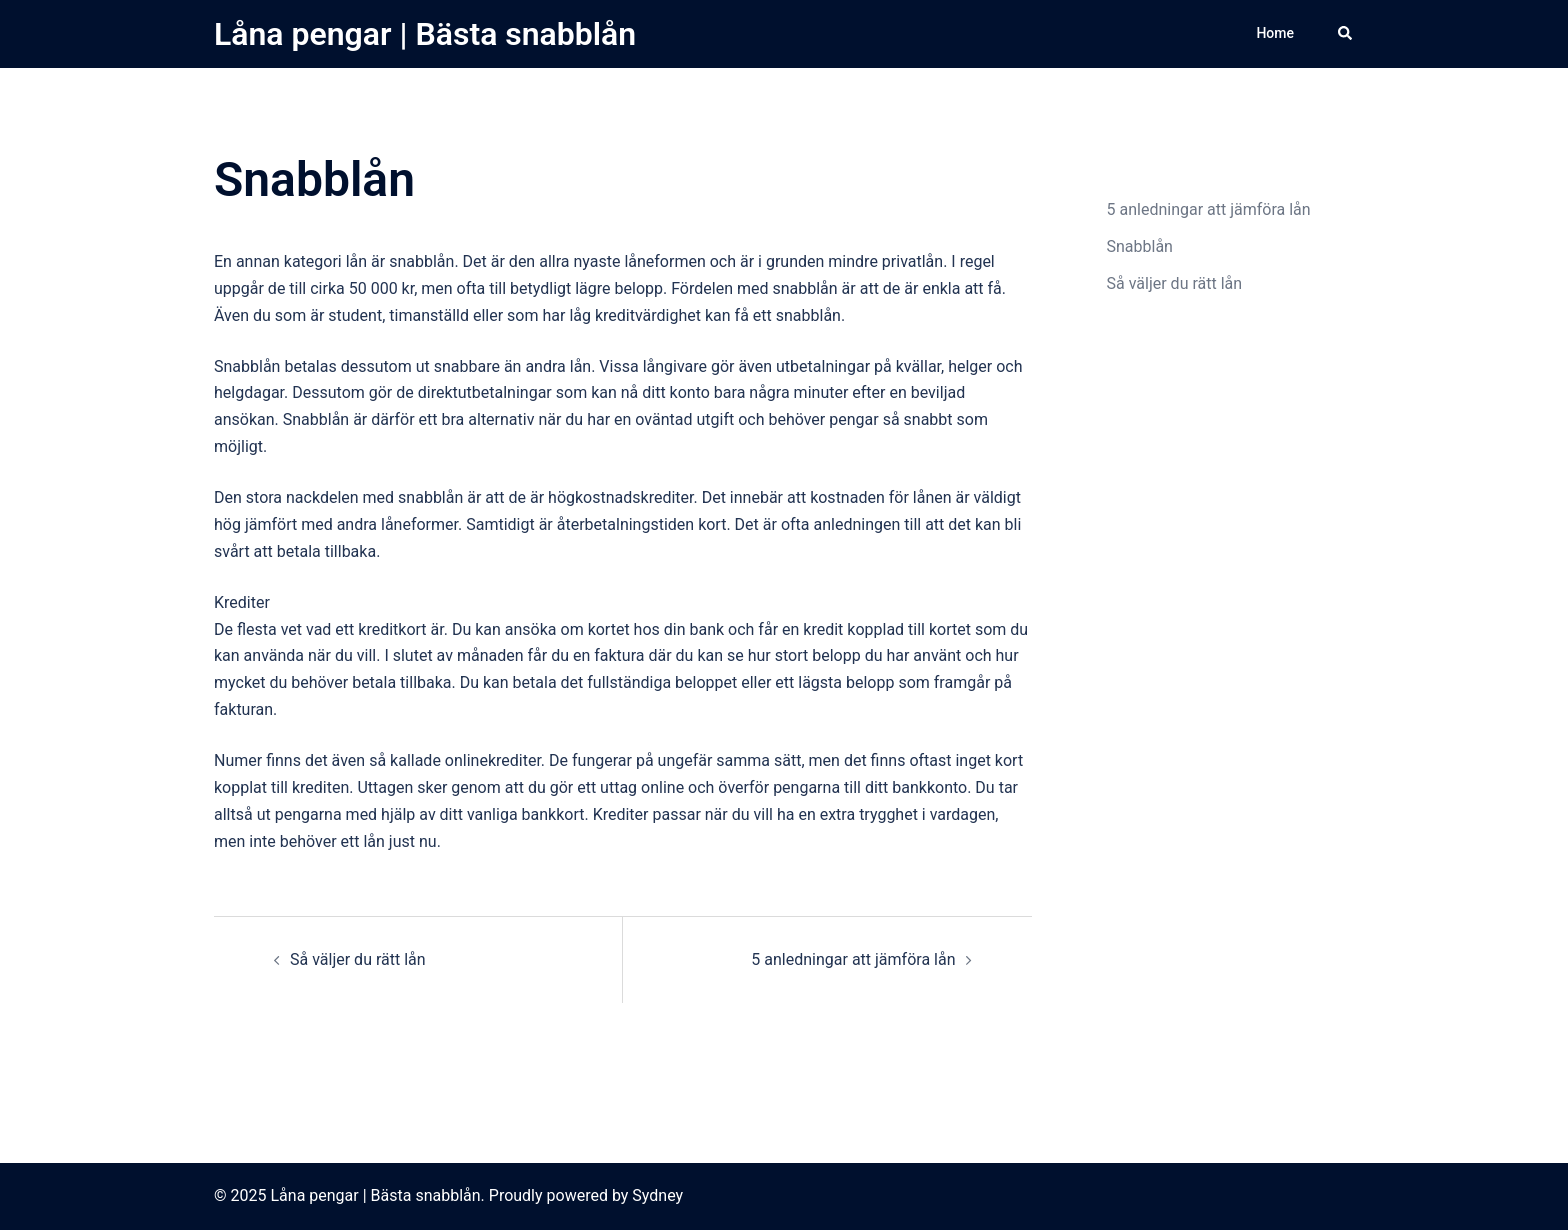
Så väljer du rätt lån (358, 959)
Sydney (657, 1195)
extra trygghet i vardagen (908, 814)
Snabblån (1140, 246)
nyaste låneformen (639, 261)
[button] (1346, 34)
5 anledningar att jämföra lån (853, 959)
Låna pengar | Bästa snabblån (425, 34)
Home (1275, 33)
